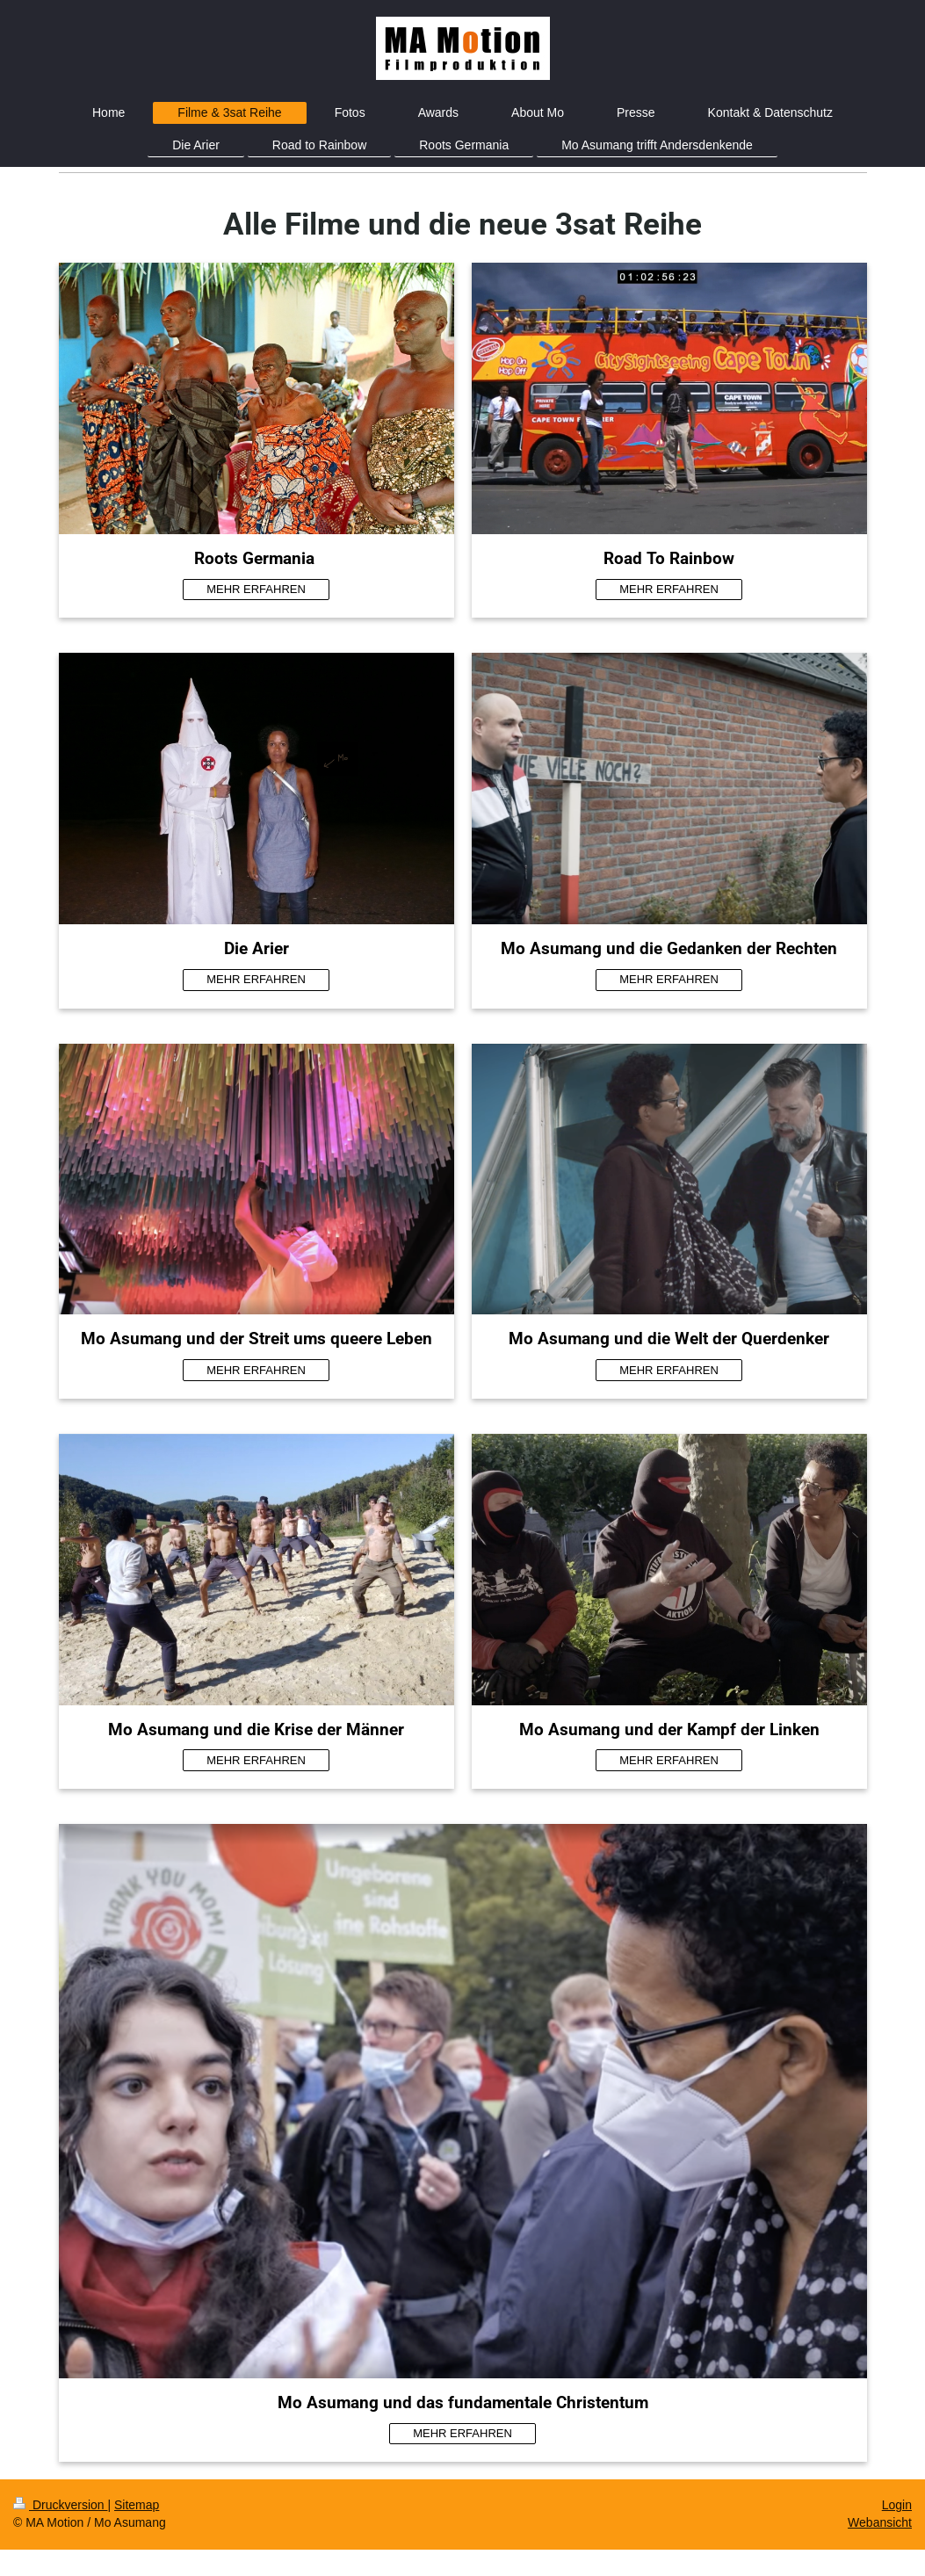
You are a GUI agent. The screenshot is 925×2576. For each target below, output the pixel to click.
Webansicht (880, 2522)
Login (897, 2505)
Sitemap (136, 2505)
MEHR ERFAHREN (256, 589)
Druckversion (60, 2505)
